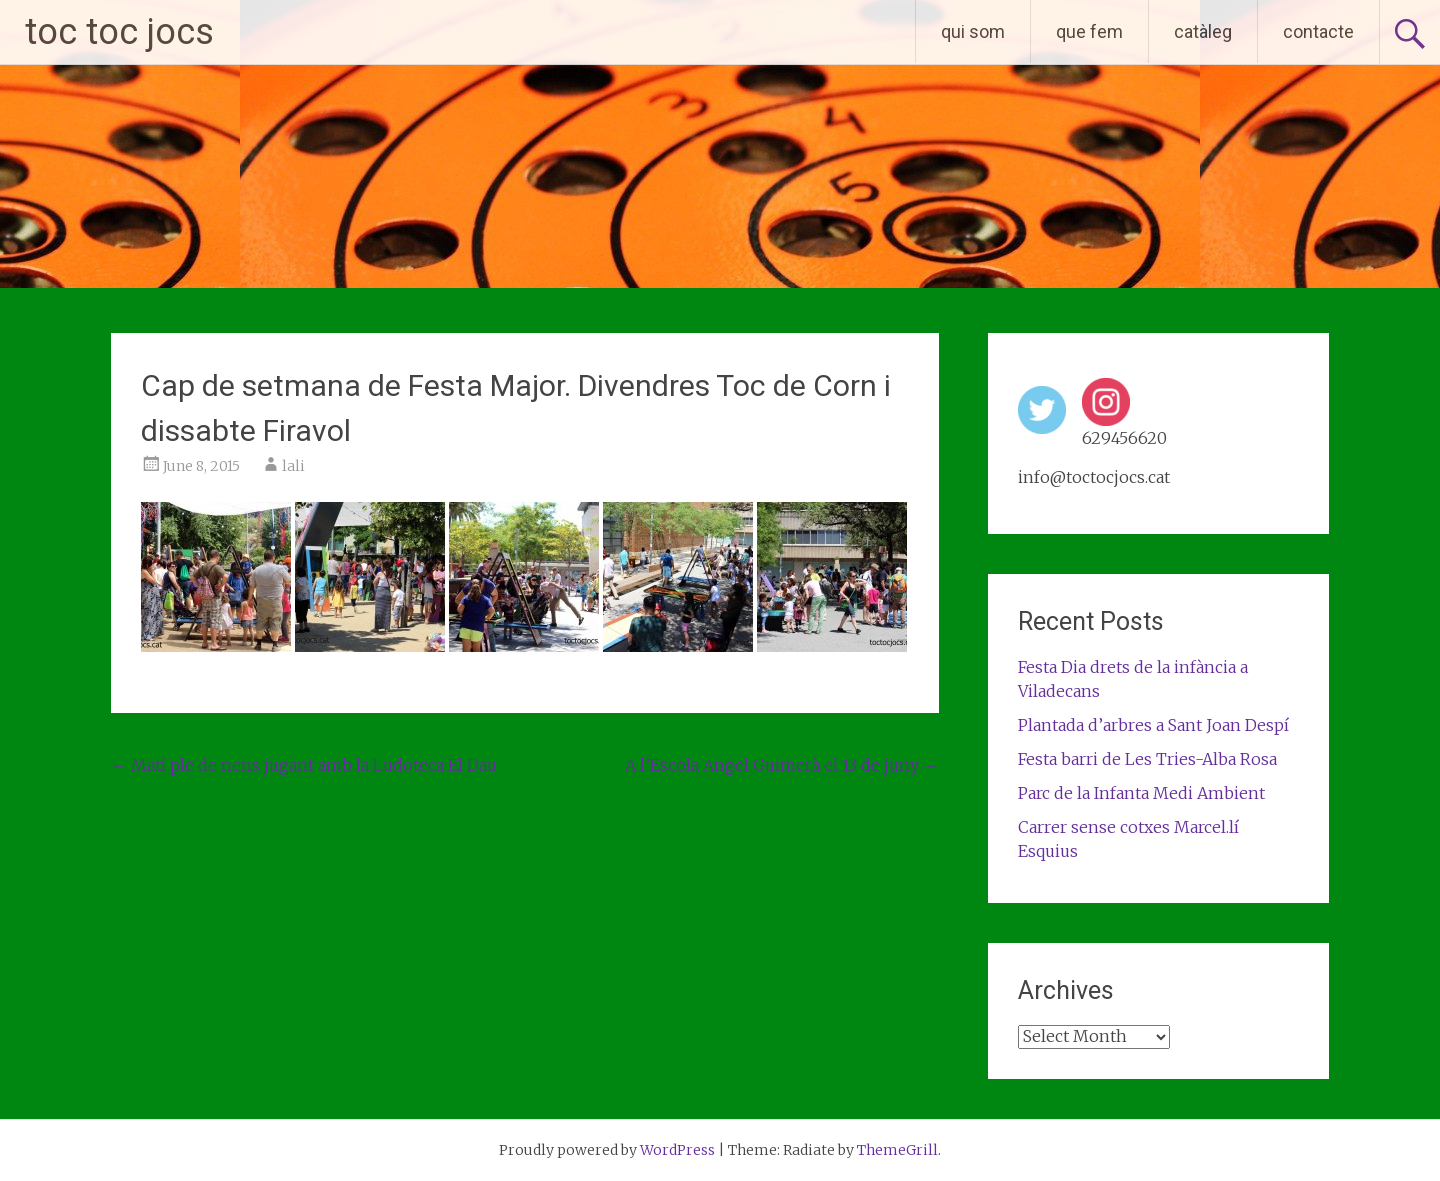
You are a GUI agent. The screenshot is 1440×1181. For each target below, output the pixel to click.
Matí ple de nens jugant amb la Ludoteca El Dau (304, 765)
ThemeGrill (897, 1150)
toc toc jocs (119, 32)
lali (293, 466)
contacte (1318, 31)
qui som (973, 31)
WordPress (677, 1150)
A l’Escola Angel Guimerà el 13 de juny (782, 765)
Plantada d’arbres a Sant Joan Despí (1153, 725)
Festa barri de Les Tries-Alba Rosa (1147, 759)
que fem (1089, 31)
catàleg (1203, 31)
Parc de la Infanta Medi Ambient (1141, 793)
